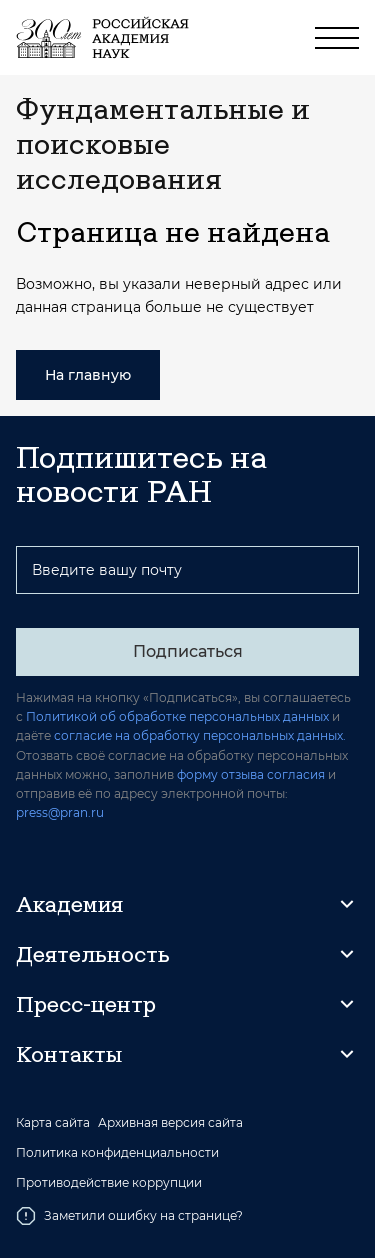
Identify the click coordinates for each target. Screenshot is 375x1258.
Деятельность (93, 954)
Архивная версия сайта (170, 1123)
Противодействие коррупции (109, 1183)
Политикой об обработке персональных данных (177, 716)
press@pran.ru (60, 812)
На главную (88, 375)
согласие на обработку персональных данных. (200, 735)
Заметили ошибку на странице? (129, 1216)
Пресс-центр (86, 1004)
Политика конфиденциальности (117, 1153)
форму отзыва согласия (251, 774)
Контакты (69, 1054)
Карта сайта (53, 1123)
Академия (69, 904)
